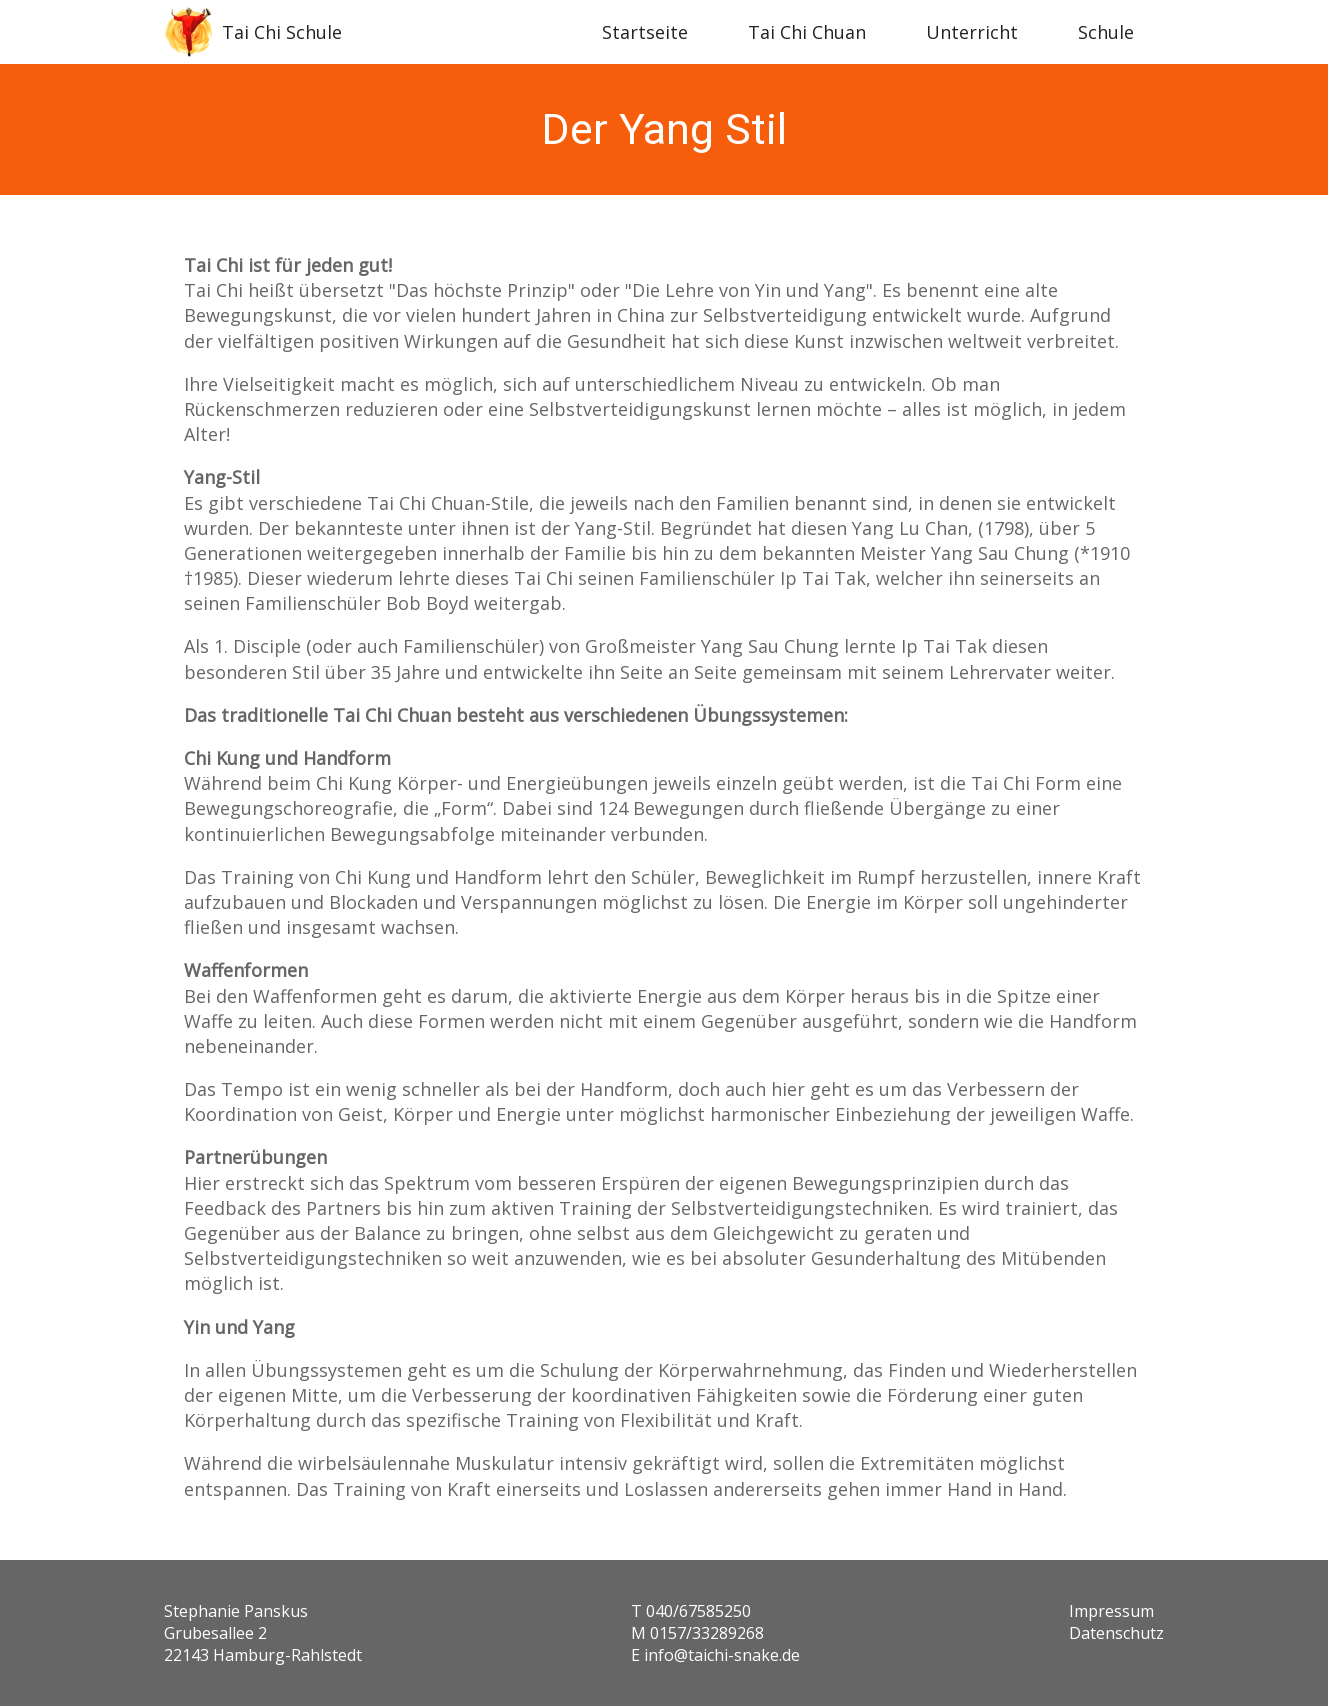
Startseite (645, 32)
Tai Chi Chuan (807, 32)
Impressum (1111, 1611)
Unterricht (972, 32)
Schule (1106, 32)
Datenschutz (1116, 1633)
